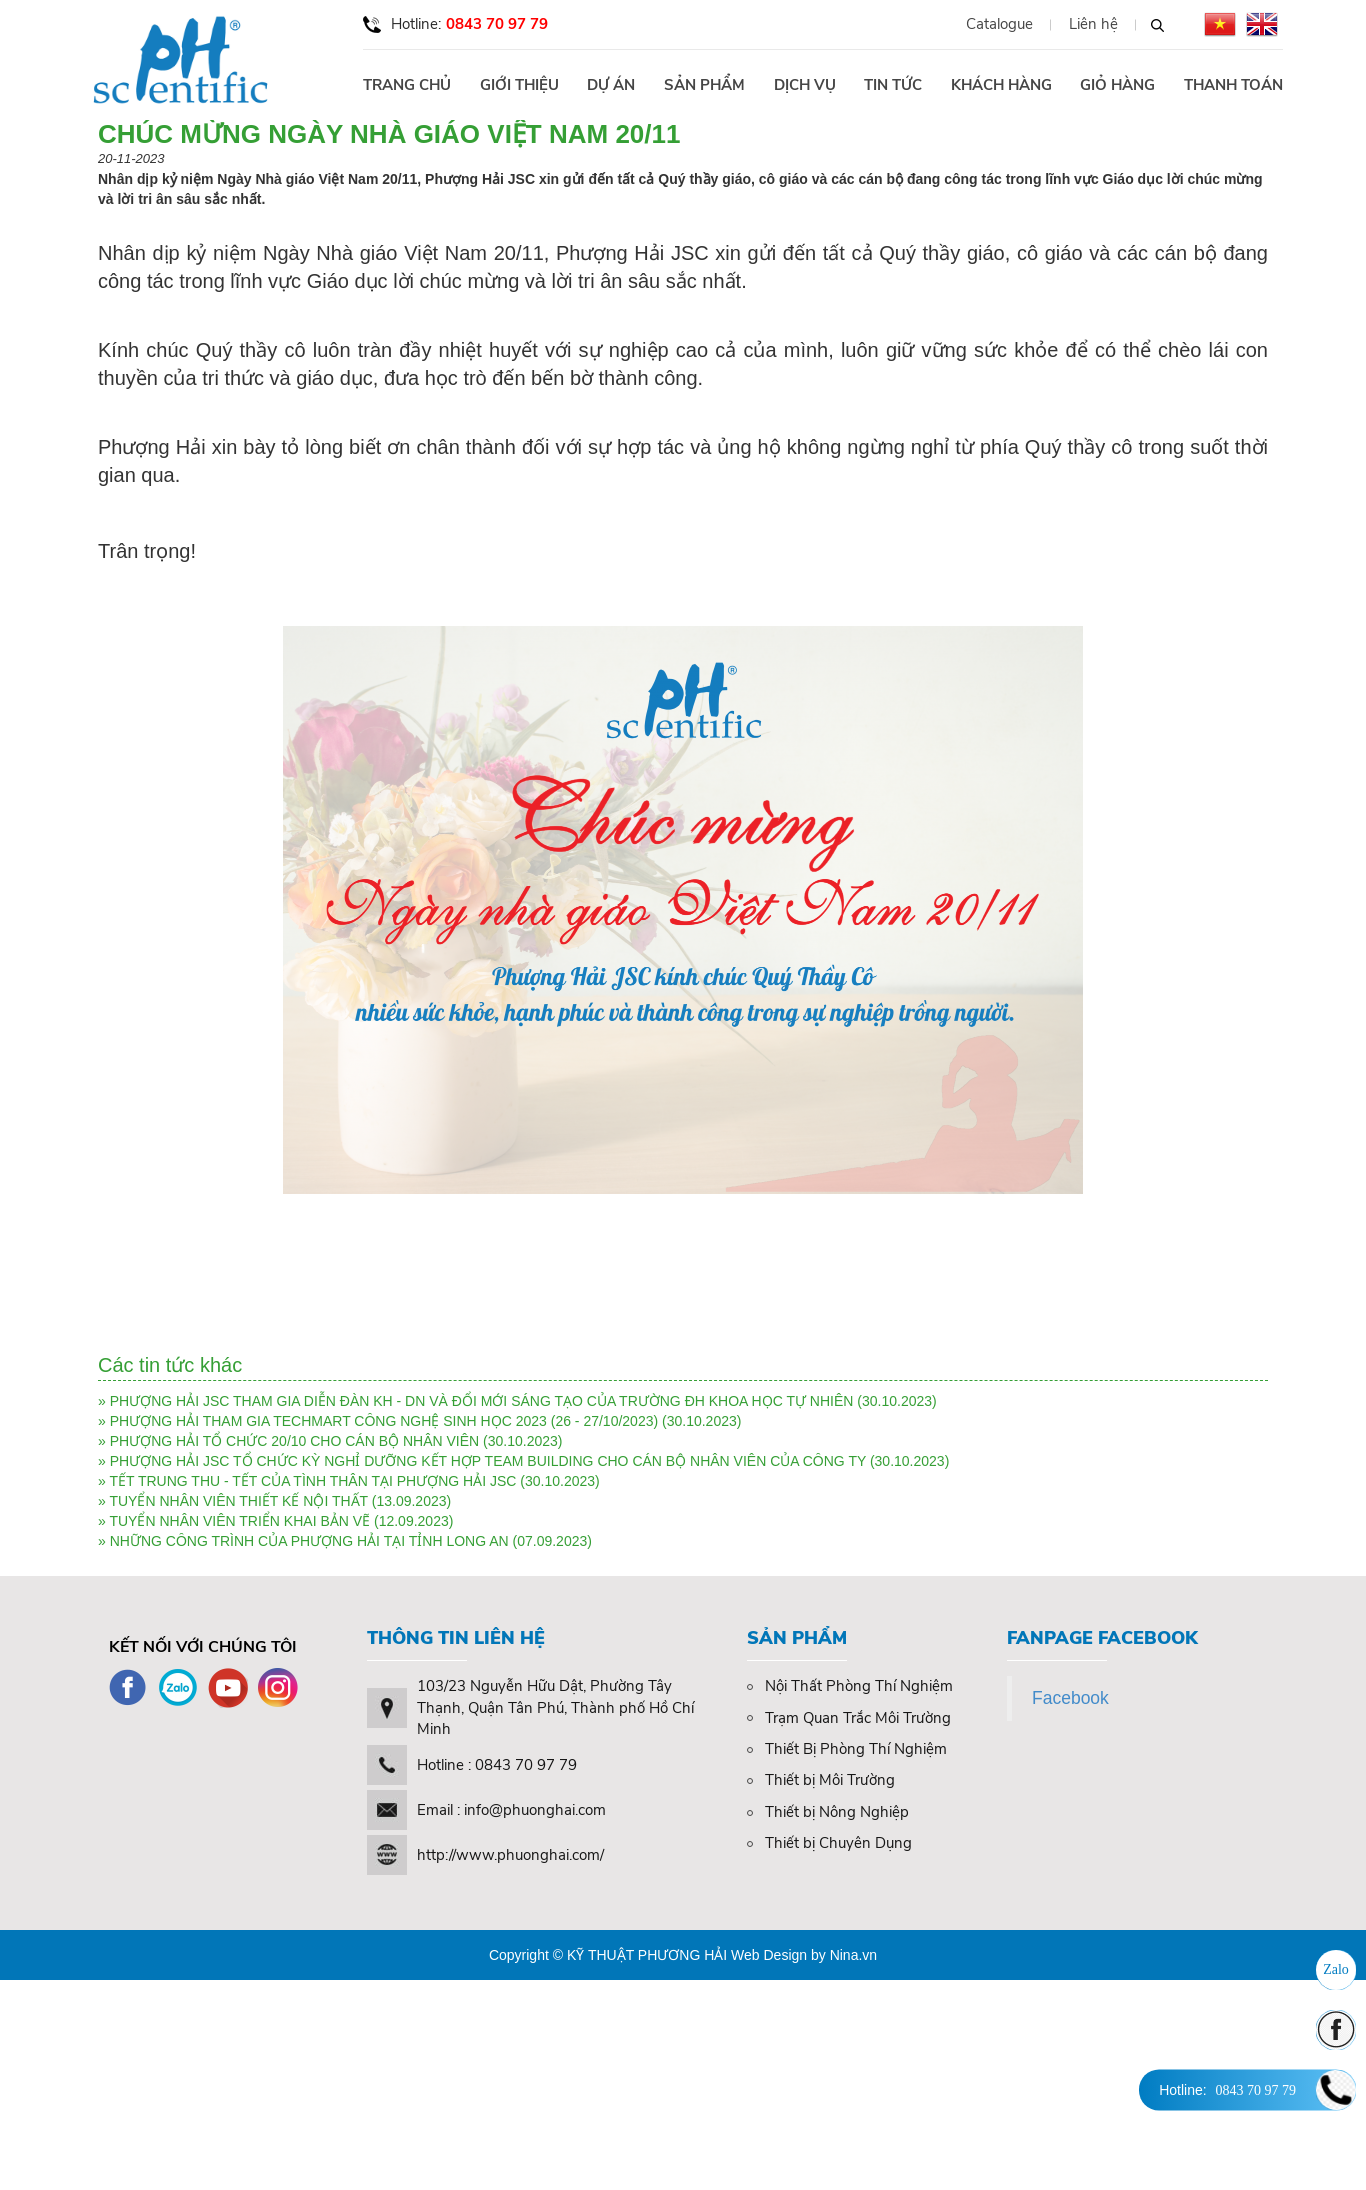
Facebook (1070, 1698)
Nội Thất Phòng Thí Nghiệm (850, 1686)
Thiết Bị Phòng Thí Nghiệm (847, 1749)
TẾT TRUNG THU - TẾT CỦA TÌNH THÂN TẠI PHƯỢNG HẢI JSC (312, 1481)
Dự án (611, 85)
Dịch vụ (805, 85)
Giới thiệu (519, 85)
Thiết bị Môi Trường (821, 1780)
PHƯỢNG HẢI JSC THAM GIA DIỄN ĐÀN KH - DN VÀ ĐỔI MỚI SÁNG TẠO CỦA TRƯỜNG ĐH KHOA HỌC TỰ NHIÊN (482, 1401)
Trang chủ (407, 85)
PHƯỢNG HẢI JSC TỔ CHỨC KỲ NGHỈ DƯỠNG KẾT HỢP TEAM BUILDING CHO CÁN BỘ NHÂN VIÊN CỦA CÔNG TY (488, 1461)
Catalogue (999, 24)
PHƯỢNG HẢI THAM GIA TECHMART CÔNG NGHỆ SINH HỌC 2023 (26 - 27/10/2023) (386, 1421)
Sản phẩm (704, 85)
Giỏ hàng (1117, 85)
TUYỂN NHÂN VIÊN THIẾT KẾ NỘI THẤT (238, 1501)
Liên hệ (1093, 24)
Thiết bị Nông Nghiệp (828, 1812)
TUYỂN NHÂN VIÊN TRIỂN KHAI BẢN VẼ (241, 1521)
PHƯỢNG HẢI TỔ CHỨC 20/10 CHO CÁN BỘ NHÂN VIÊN (294, 1441)
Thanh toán (1233, 85)
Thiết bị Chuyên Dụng (829, 1843)
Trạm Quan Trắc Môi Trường (849, 1718)
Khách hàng (1001, 85)
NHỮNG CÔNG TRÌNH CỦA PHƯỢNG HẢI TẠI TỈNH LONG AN (309, 1541)
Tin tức (893, 85)
